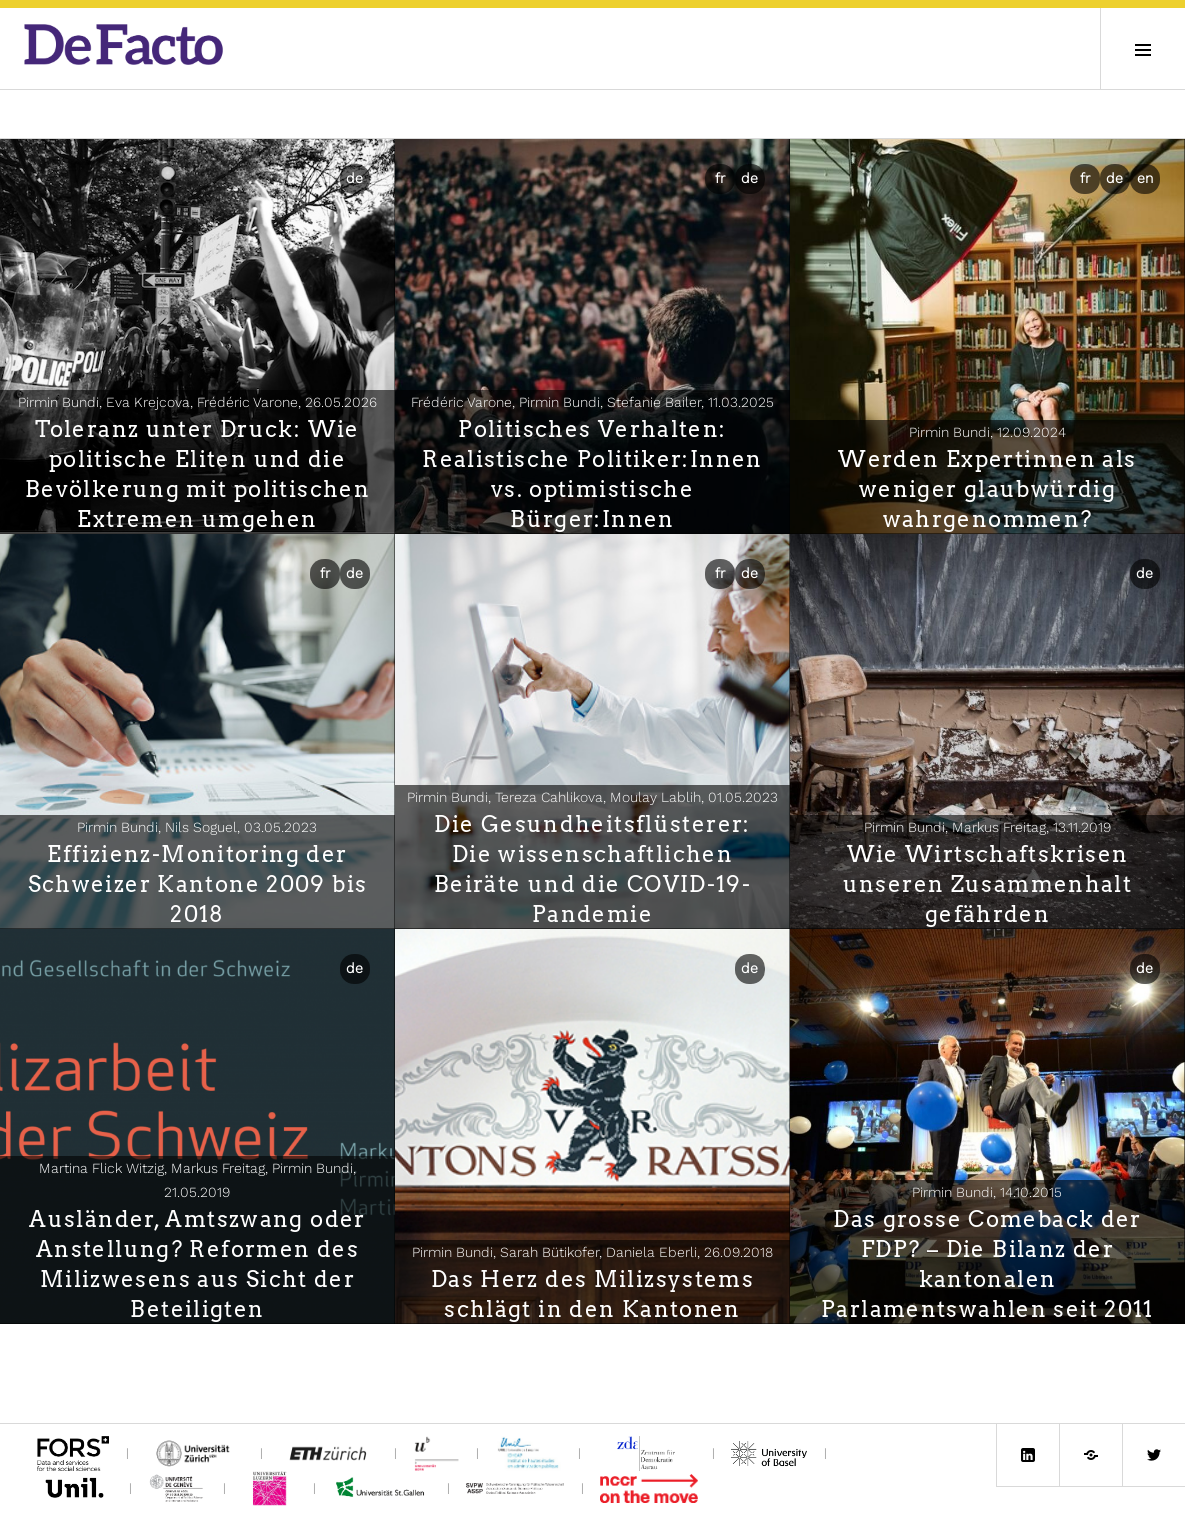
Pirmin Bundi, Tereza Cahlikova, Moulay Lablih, (592, 797)
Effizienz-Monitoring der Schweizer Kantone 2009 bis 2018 (198, 884)
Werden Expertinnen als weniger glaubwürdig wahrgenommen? (987, 489)
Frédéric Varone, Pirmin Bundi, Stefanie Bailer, (592, 402)
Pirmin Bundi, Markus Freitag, (987, 827)
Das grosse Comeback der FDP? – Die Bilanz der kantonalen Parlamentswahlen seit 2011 (987, 1264)
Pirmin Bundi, (987, 432)
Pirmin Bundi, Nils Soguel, (197, 827)
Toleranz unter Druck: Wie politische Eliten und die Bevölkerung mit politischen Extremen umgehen (197, 474)
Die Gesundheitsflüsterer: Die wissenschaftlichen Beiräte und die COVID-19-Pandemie (592, 869)
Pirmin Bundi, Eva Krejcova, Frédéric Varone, (197, 402)
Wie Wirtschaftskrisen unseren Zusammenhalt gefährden (988, 884)
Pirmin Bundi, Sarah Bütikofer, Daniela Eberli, (592, 1252)
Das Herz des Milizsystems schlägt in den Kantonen (592, 1294)
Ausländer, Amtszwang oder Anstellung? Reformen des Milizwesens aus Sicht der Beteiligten (197, 1264)
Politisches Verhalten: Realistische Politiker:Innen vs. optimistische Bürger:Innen (592, 474)
